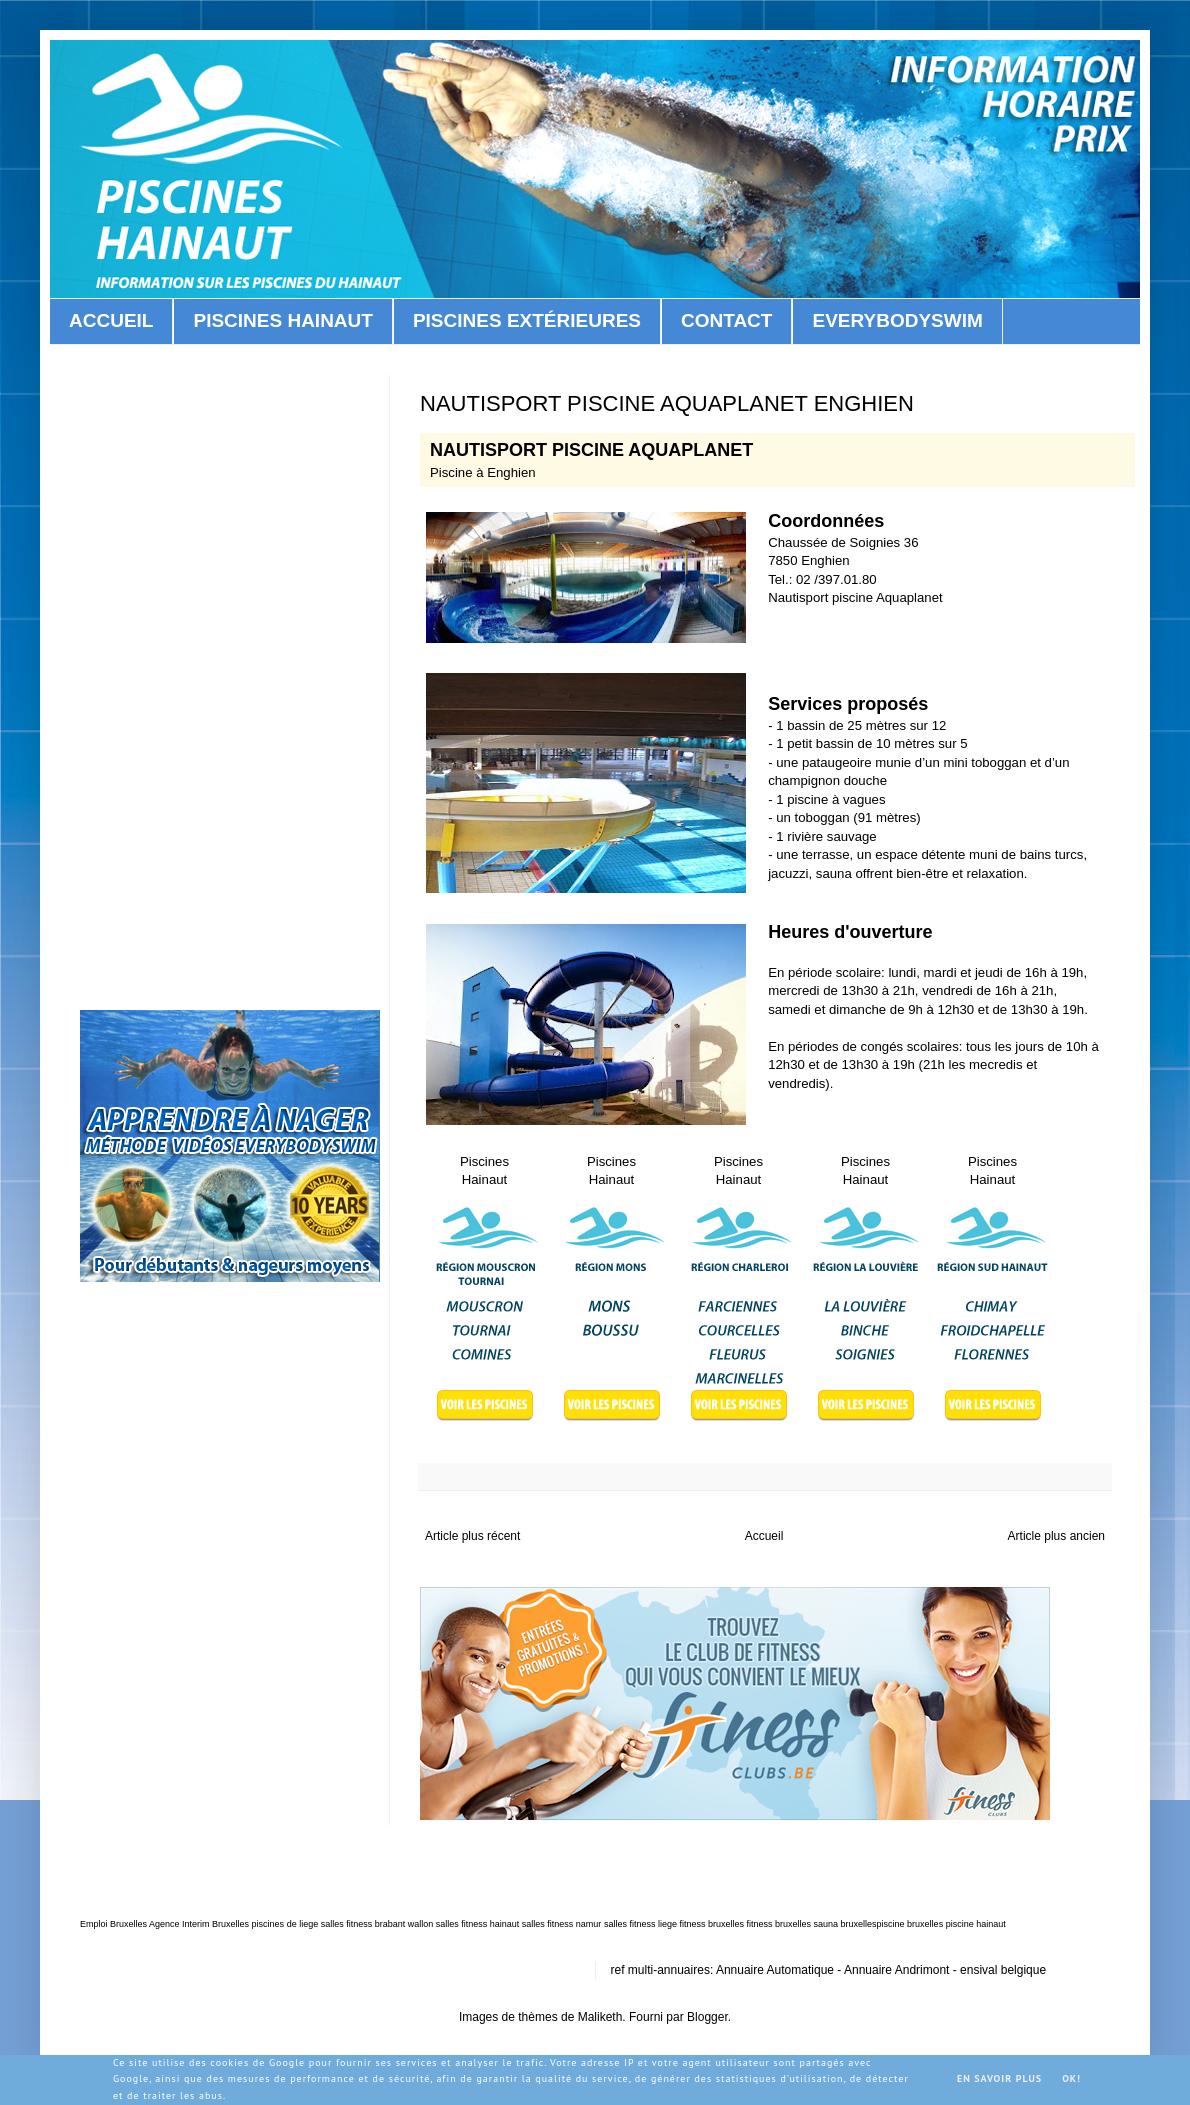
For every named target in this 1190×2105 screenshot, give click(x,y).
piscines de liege (285, 1924)
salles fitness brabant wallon (377, 1924)
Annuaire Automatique (775, 1970)
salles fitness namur (562, 1924)
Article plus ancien (1056, 1536)
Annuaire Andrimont (896, 1970)
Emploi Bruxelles (113, 1924)
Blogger (707, 2017)
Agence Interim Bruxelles (199, 1924)
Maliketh (600, 2017)
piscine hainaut (976, 1924)
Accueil (764, 1536)
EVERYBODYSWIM (897, 320)
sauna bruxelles (845, 1924)
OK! (1071, 2078)
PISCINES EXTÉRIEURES (527, 320)
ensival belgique (1003, 1970)
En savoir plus (999, 2078)
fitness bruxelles (711, 1924)
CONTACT (726, 320)
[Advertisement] (885, 638)
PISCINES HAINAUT (282, 320)
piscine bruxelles (910, 1924)
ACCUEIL (111, 320)
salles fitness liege (640, 1924)
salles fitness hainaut (478, 1924)
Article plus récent (472, 1536)
